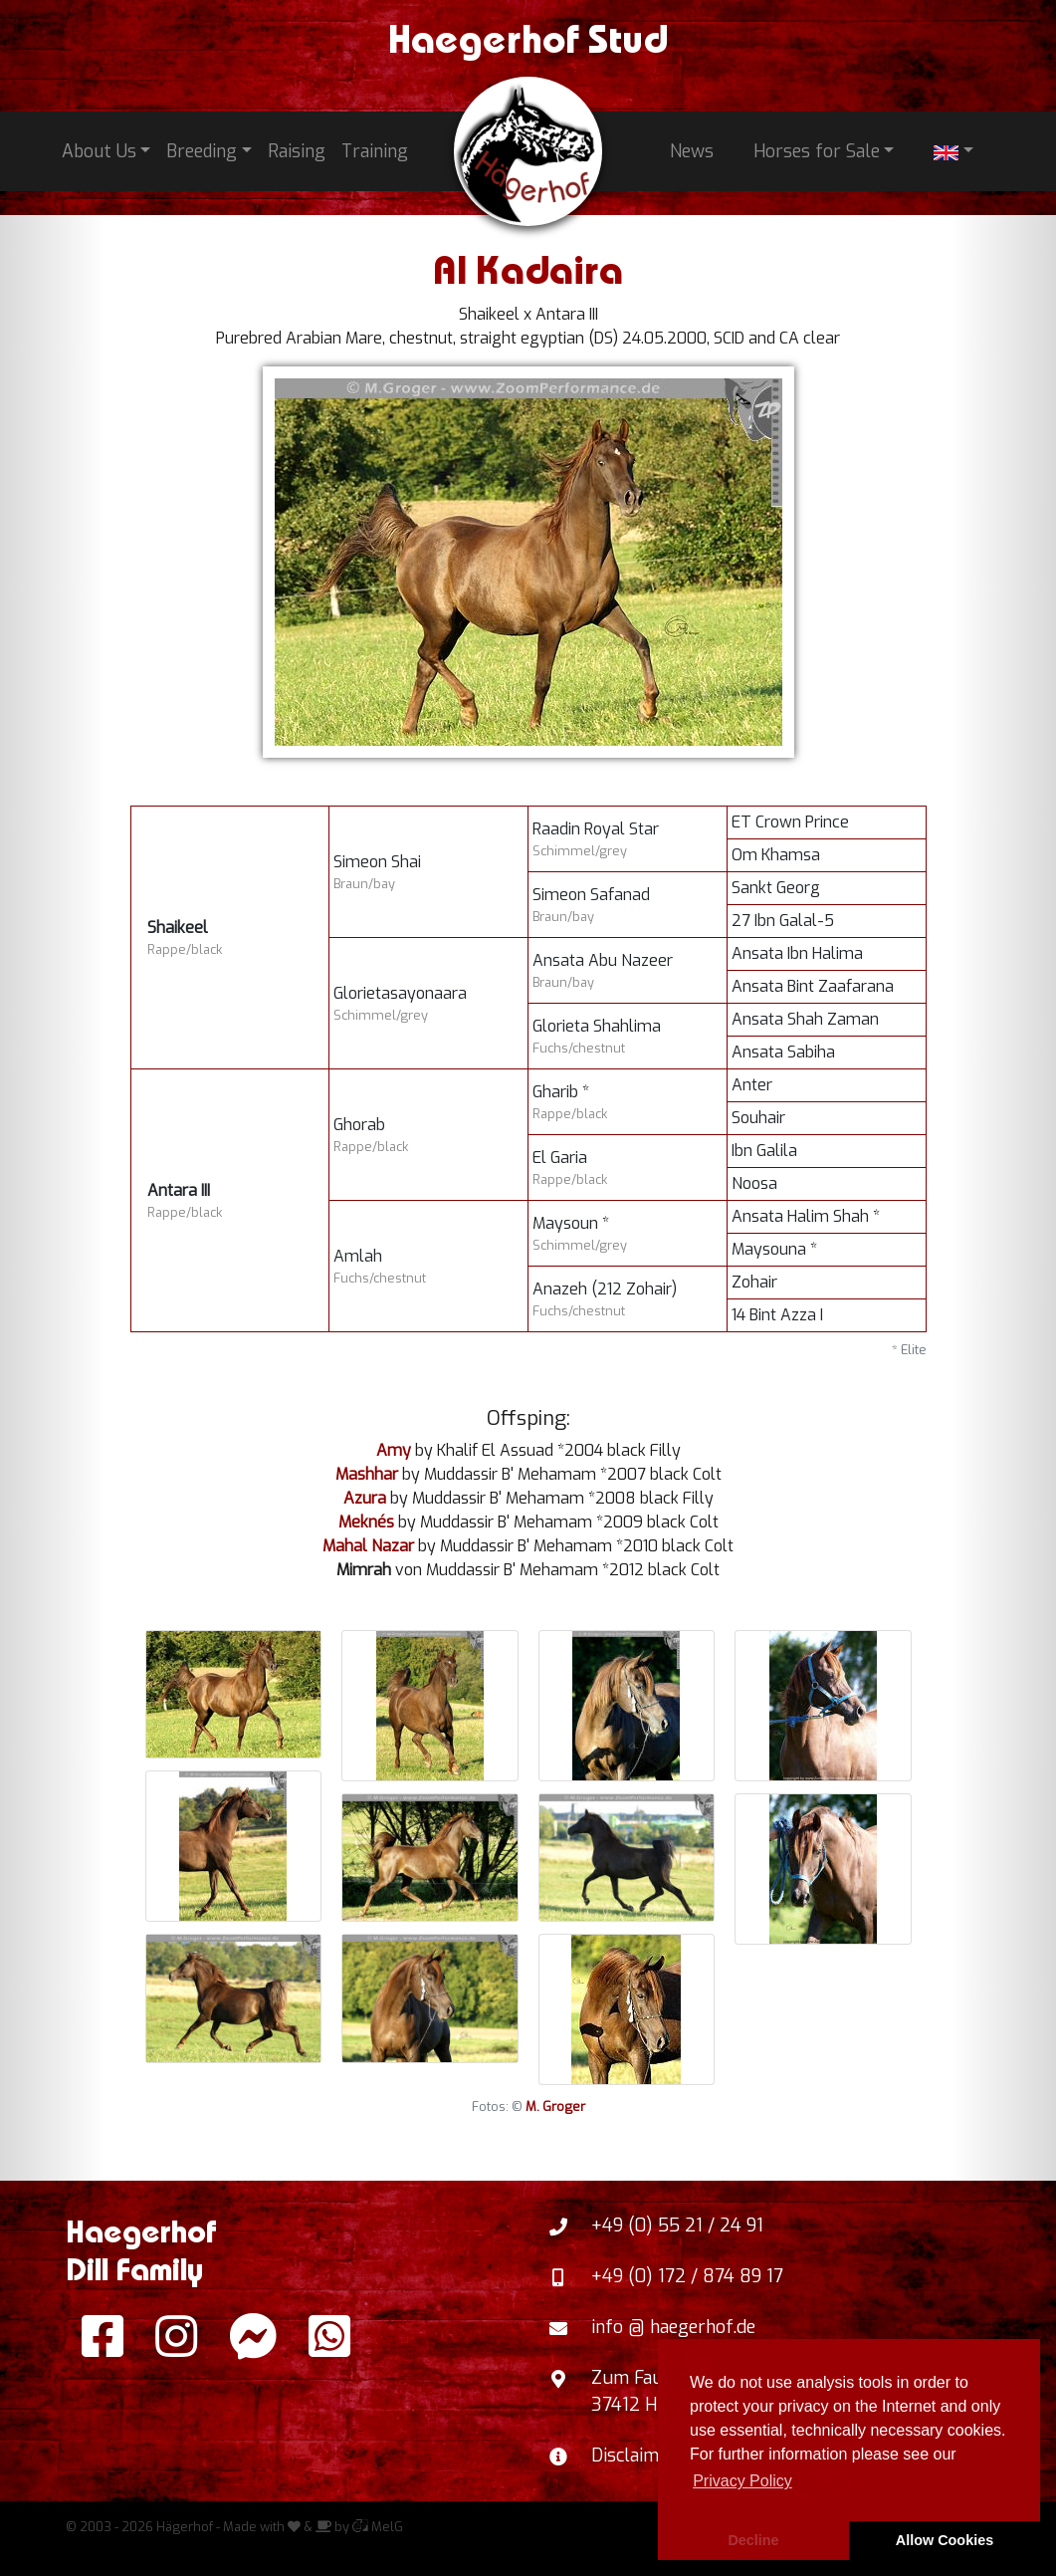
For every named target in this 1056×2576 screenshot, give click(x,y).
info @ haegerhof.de (673, 2327)
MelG (377, 2526)
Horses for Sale (816, 151)
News (692, 151)
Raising (296, 151)
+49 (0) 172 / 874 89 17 (687, 2276)
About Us (99, 151)
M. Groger (555, 2106)
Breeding (201, 151)
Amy (393, 1450)
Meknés (366, 1522)
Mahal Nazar (368, 1545)
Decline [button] (753, 2540)
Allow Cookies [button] (944, 2540)
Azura (364, 1498)
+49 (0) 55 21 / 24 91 (677, 2225)
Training (374, 151)
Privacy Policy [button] (742, 2480)
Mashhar (366, 1474)
